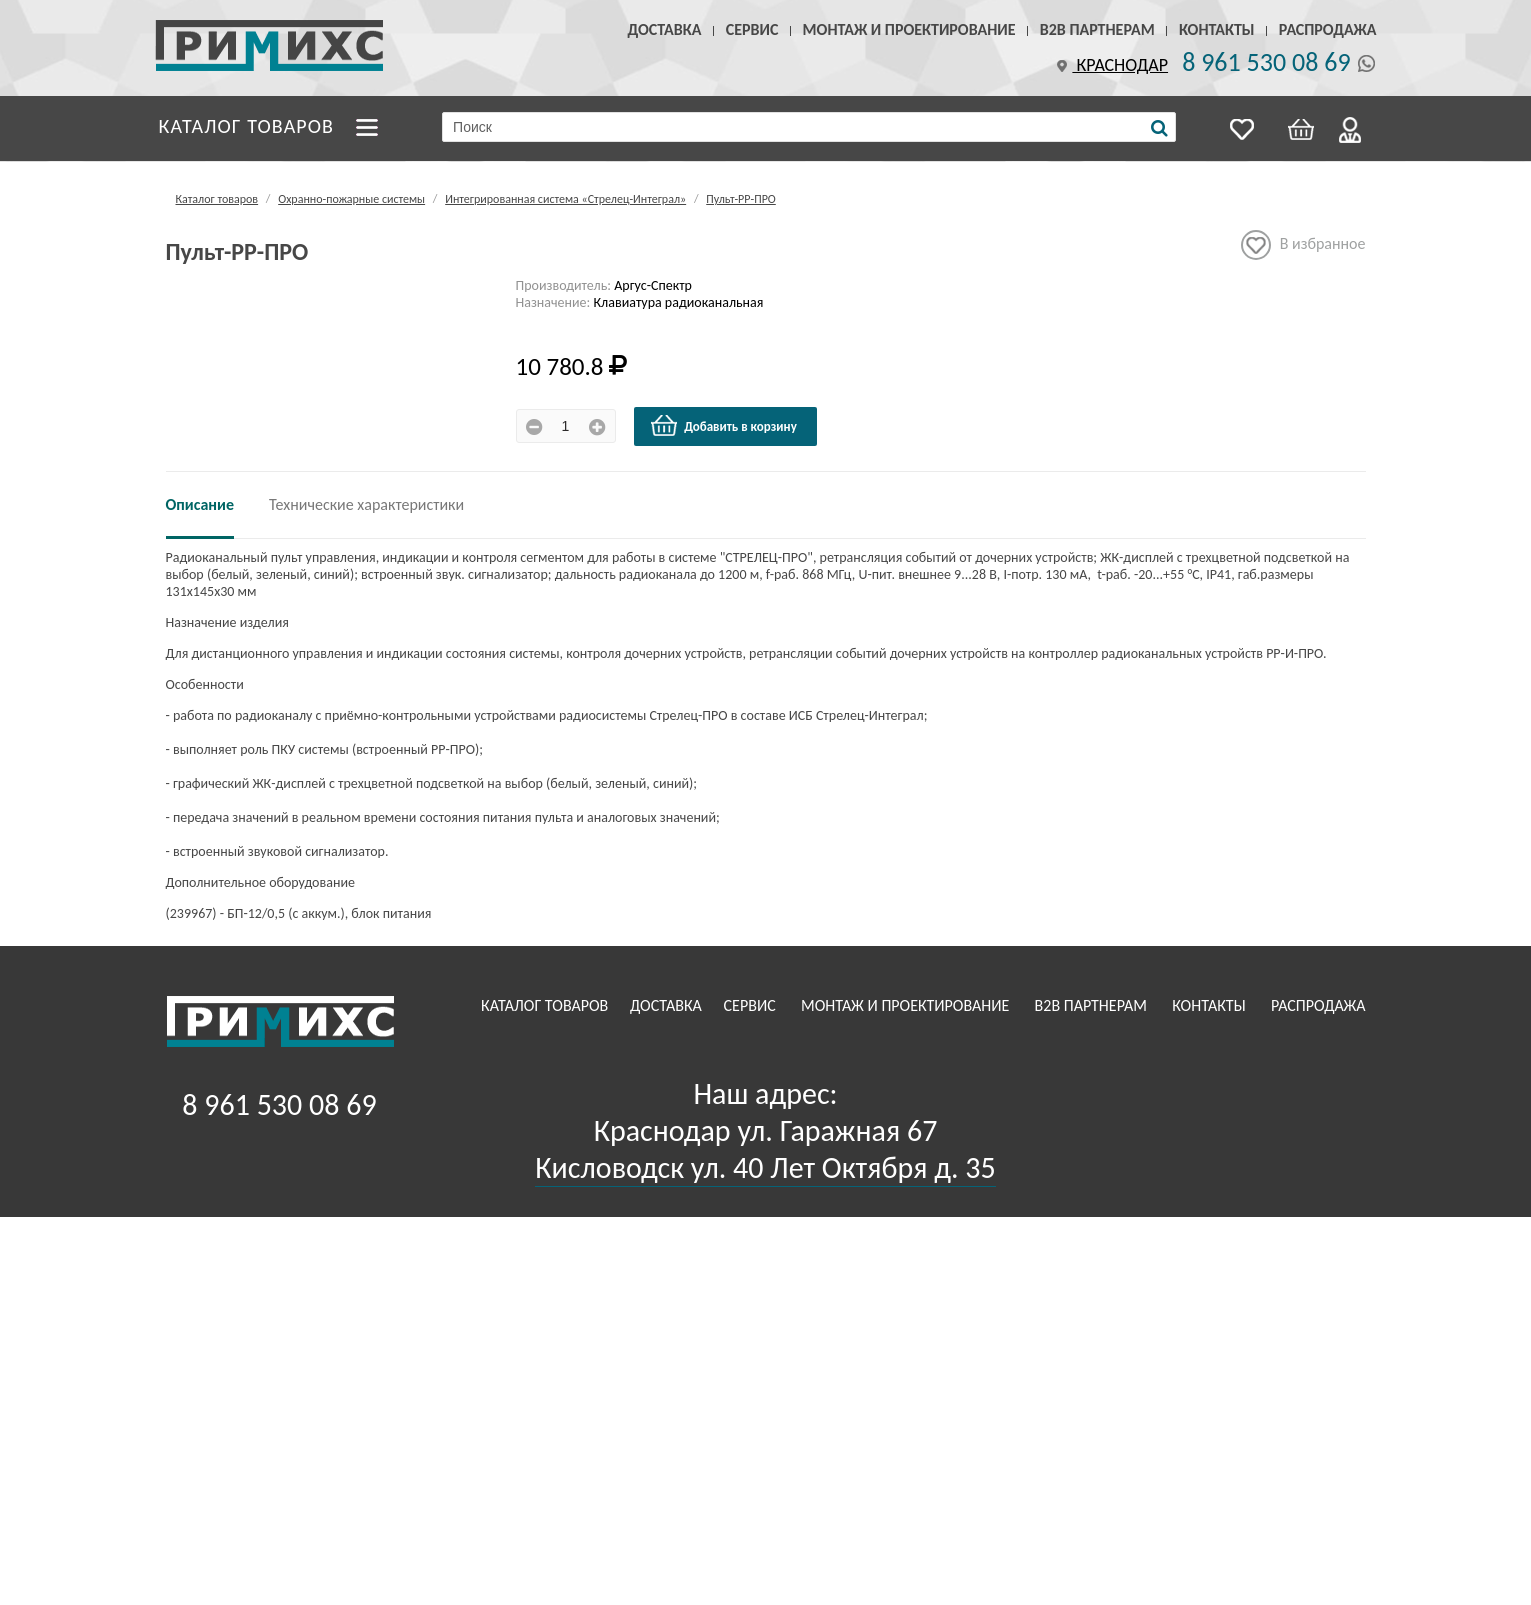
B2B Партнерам (1097, 29)
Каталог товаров (247, 126)
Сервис (752, 29)
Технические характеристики (366, 504)
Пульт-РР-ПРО (741, 199)
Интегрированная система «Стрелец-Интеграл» (565, 199)
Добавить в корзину (723, 426)
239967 (191, 913)
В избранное (1303, 245)
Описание (200, 504)
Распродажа (1328, 29)
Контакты (1217, 29)
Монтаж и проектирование (909, 29)
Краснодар (1110, 65)
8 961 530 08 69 (1266, 62)
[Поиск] (1159, 128)
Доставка (665, 29)
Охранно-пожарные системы (351, 199)
